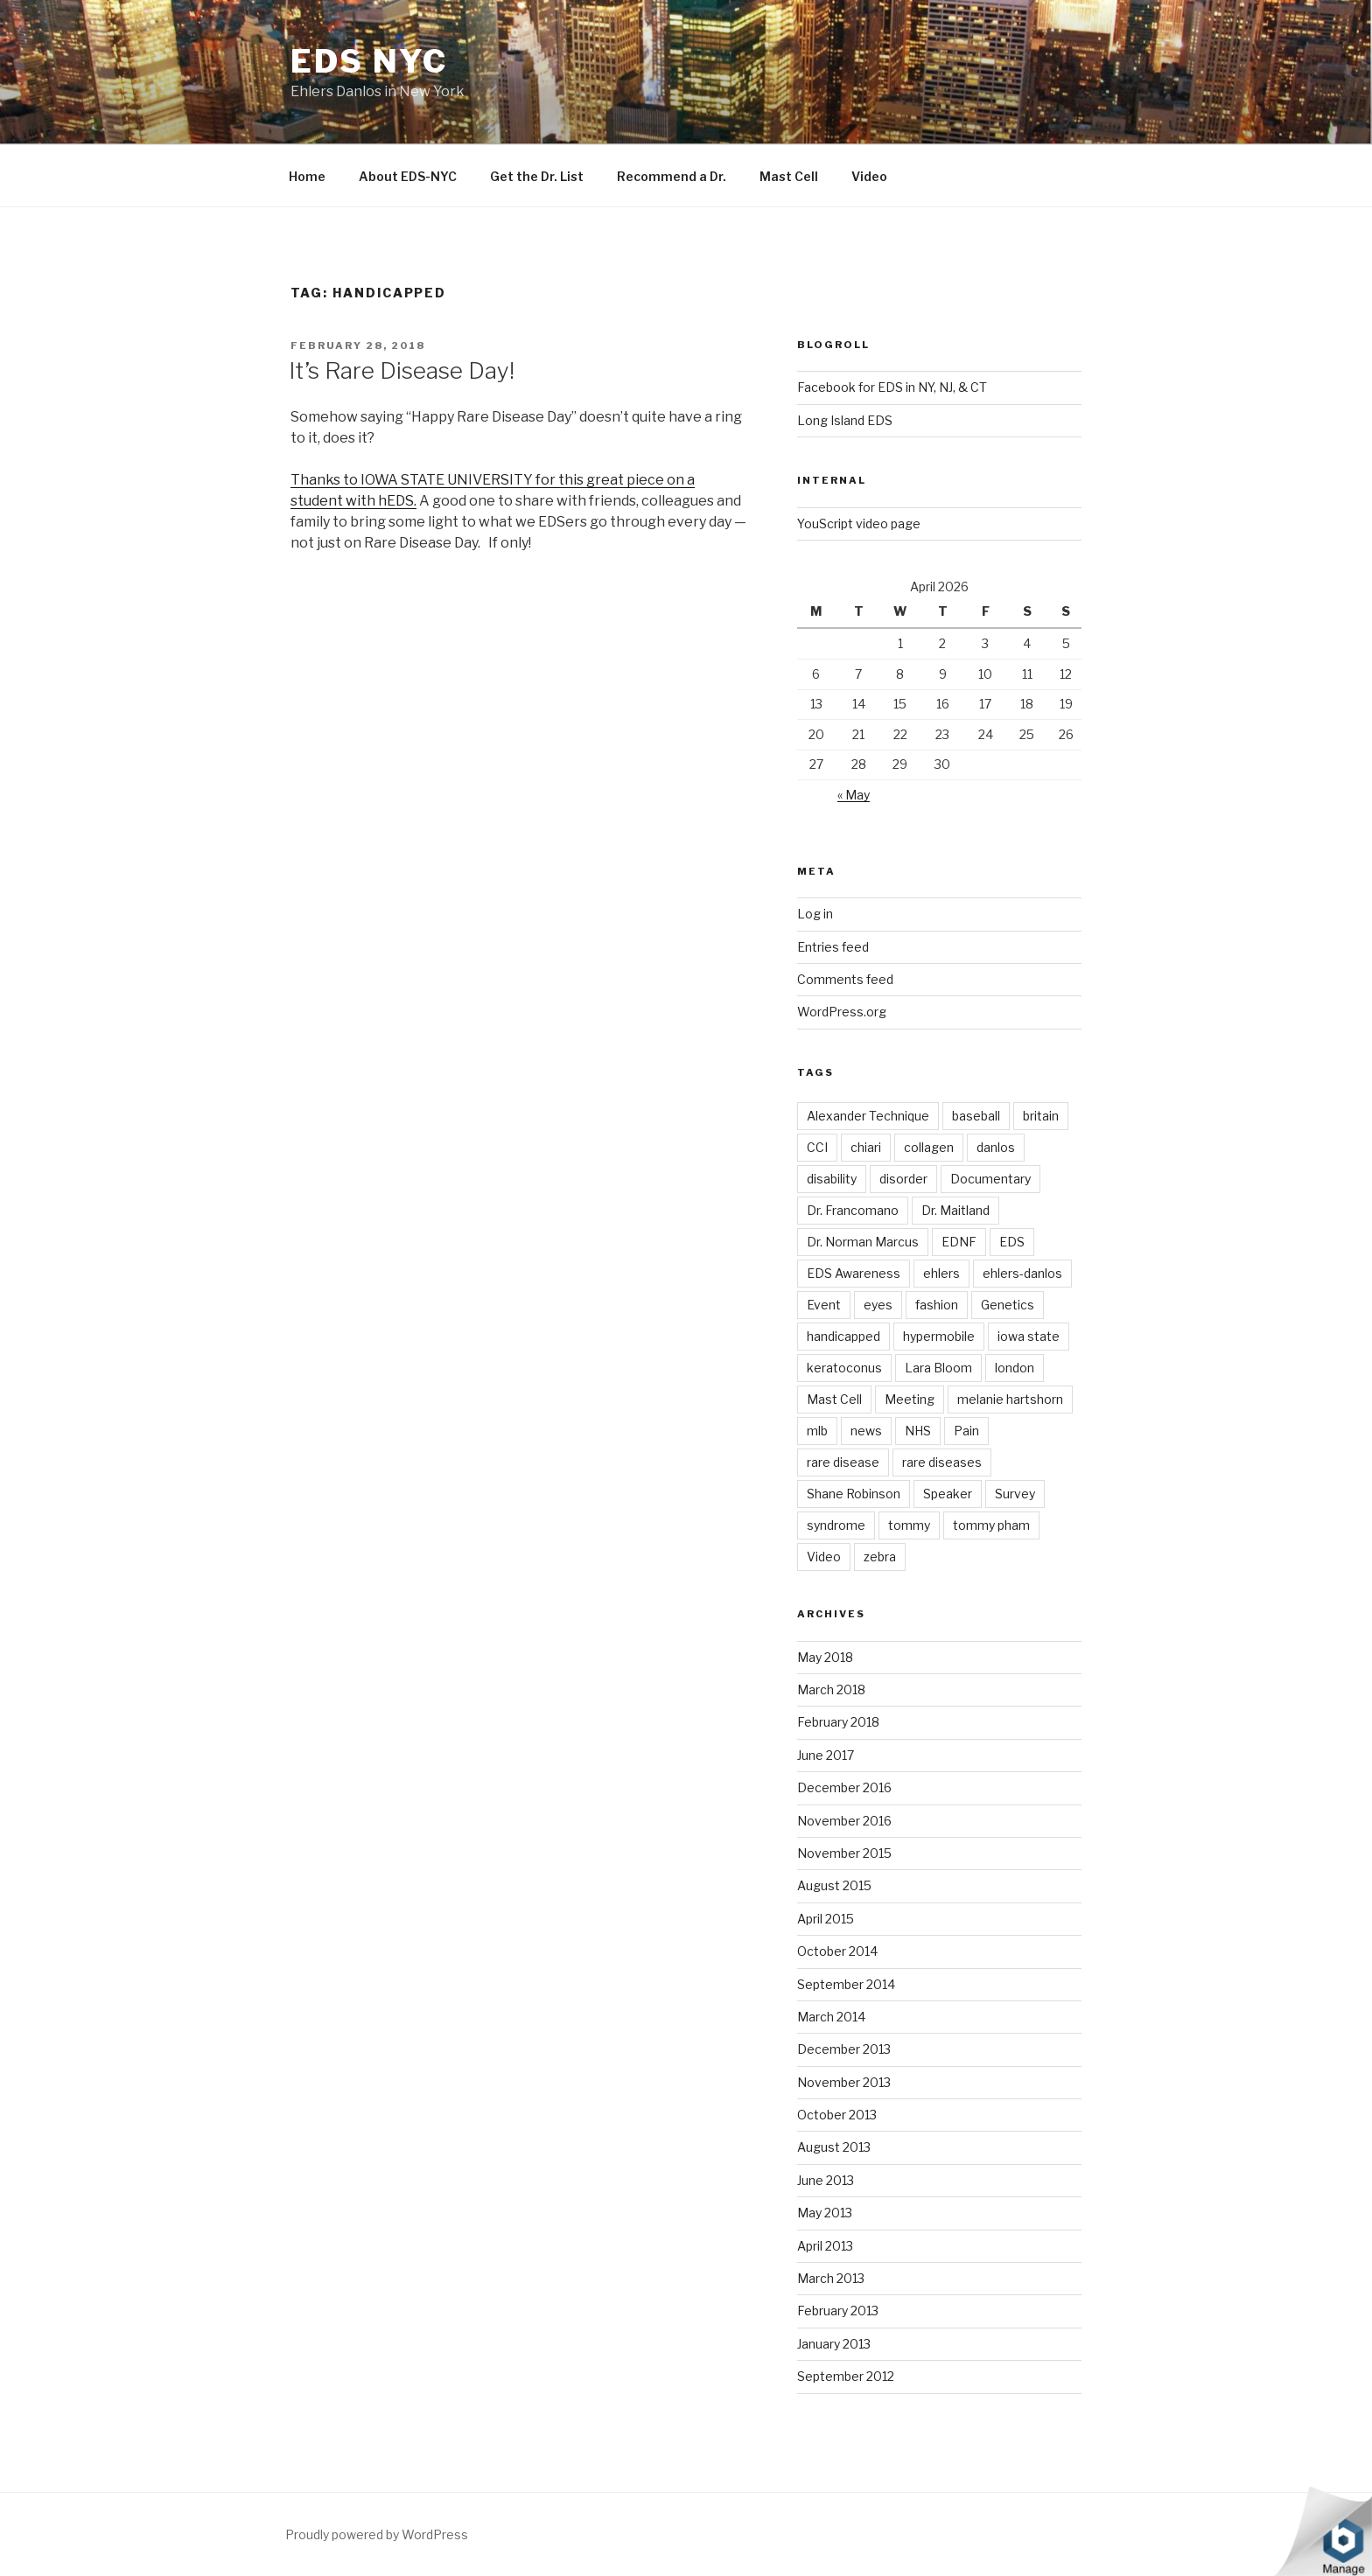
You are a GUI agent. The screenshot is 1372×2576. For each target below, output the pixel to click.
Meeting (909, 1399)
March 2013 (830, 2278)
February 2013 (837, 2310)
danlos (995, 1147)
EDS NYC (369, 61)
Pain (966, 1430)
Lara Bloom (938, 1367)
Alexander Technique (868, 1115)
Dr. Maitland (955, 1210)
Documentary (990, 1178)
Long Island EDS (844, 420)
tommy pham (991, 1525)
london (1014, 1367)
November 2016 (844, 1820)
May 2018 (825, 1657)
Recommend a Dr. (671, 176)
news (866, 1430)
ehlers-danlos (1022, 1273)
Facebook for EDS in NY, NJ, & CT (892, 387)
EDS (1012, 1241)
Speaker (947, 1493)
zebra (880, 1556)
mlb (817, 1430)
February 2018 (838, 1721)
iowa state (1029, 1336)
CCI (817, 1147)
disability (832, 1178)
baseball (976, 1115)
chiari (865, 1147)
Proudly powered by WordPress (376, 2534)
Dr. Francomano (853, 1210)
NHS (918, 1430)
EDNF (959, 1241)
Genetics (1007, 1304)
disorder (903, 1178)
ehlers (941, 1273)
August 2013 (834, 2147)
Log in (815, 913)
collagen (929, 1147)
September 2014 (846, 1984)
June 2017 (825, 1755)
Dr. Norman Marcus (863, 1241)
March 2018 (831, 1689)
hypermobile (939, 1336)
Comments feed (845, 979)
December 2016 (844, 1787)
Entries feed (833, 946)
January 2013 (834, 2343)
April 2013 (825, 2245)
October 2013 (837, 2114)
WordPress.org (841, 1011)
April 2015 (825, 1918)
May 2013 (824, 2212)
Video (869, 176)
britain (1041, 1115)
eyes (878, 1304)
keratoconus (844, 1367)
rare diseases (942, 1462)
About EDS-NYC (408, 176)
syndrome (836, 1525)
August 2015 (834, 1885)
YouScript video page (858, 523)
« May (853, 794)
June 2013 (825, 2180)
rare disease (843, 1462)
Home (307, 176)
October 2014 (837, 1951)
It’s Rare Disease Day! (401, 370)
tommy (909, 1525)
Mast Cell (789, 176)
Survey (1015, 1493)
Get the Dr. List (537, 176)
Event (824, 1304)
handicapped (843, 1336)
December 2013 (844, 2049)
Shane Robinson (853, 1493)
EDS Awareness (853, 1273)
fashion (936, 1304)
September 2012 (845, 2376)
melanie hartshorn (1010, 1399)
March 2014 (831, 2016)
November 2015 (844, 1853)
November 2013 (844, 2082)
